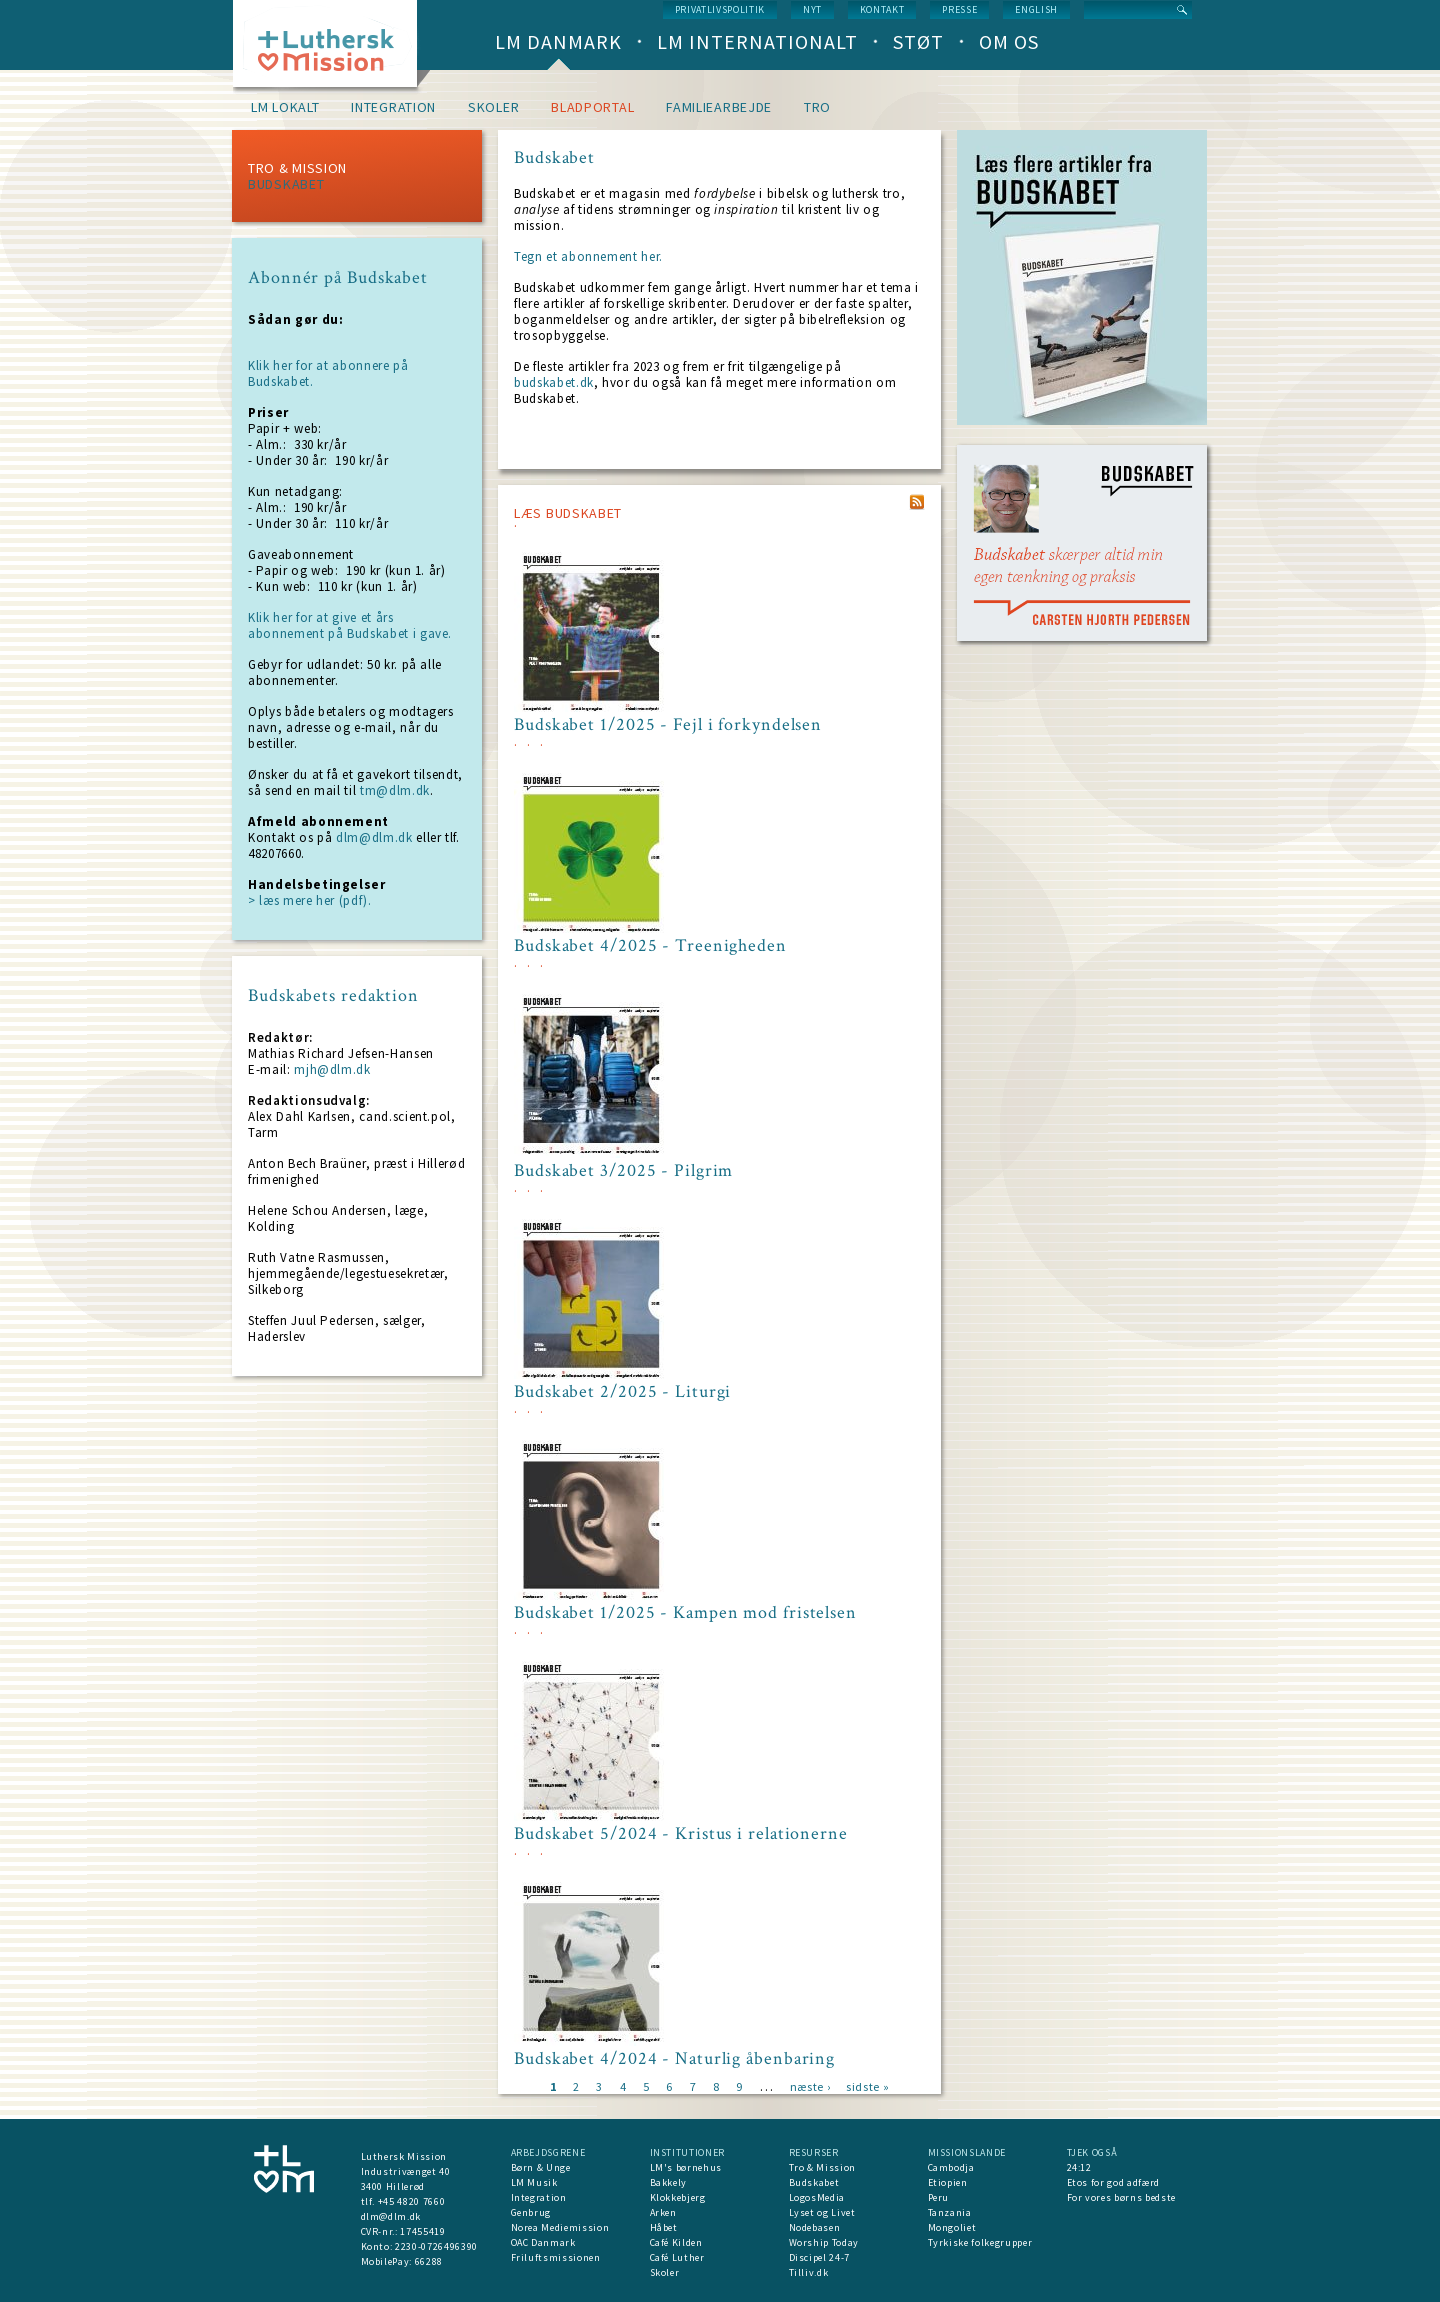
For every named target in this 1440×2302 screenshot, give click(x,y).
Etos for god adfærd (1113, 2182)
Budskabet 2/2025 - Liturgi (622, 1392)
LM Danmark (558, 41)
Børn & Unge (541, 2167)
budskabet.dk (554, 382)
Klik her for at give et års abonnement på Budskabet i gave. (350, 625)
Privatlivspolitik (720, 9)
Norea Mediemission (560, 2227)
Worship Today (824, 2242)
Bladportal (592, 107)
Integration (393, 107)
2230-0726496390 (436, 2246)
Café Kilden (676, 2242)
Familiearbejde (719, 107)
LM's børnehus (686, 2167)
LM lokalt (285, 107)
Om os (1009, 41)
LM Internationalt (757, 41)
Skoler (493, 107)
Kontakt (882, 9)
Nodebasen (815, 2227)
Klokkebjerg (678, 2197)
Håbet (664, 2227)
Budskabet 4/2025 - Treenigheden (650, 946)
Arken (663, 2212)
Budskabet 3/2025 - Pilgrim (623, 1171)
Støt (918, 41)
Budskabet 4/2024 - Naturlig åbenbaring (674, 2059)
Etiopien (948, 2182)
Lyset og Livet (822, 2212)
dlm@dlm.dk (374, 837)
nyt (812, 9)
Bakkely (669, 2182)
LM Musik (534, 2182)
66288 (429, 2261)
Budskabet (286, 184)
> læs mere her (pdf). (310, 900)
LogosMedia (817, 2197)
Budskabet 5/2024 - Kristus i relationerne (681, 1834)
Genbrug (531, 2212)
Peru (939, 2197)
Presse (959, 9)
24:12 (1079, 2167)
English (1036, 9)
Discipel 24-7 (819, 2257)
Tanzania (950, 2212)
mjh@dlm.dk (332, 1069)
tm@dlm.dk (395, 790)
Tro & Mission (297, 168)
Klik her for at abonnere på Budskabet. (328, 373)
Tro (817, 107)
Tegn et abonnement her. (588, 256)
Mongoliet (952, 2227)
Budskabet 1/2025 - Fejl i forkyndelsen (668, 725)
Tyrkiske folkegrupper (980, 2242)
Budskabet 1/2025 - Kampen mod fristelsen (685, 1613)
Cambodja (951, 2167)
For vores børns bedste (1121, 2197)
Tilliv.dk (809, 2272)
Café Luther (677, 2257)
